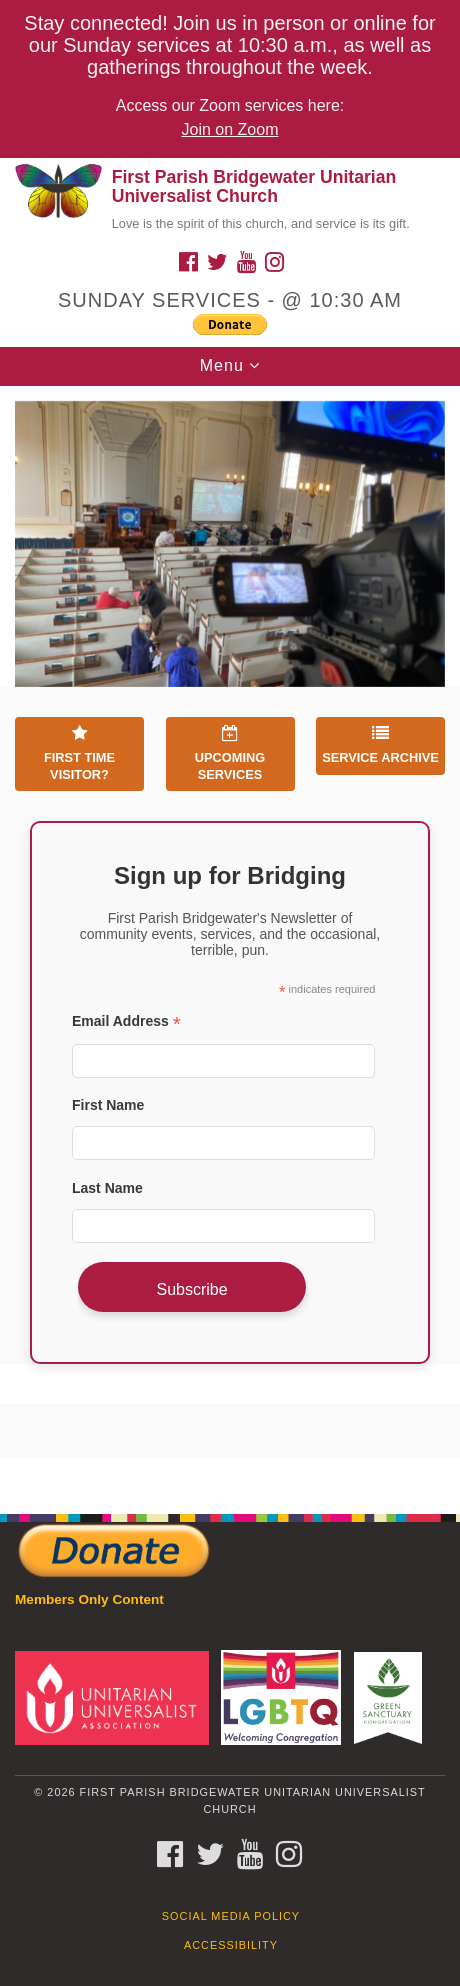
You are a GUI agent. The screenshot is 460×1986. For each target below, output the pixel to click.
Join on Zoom (230, 129)
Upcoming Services (230, 753)
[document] (230, 939)
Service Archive (380, 745)
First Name (108, 1105)
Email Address (126, 1021)
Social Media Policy (231, 1916)
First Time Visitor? (79, 753)
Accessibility (231, 1945)
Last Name (107, 1188)
